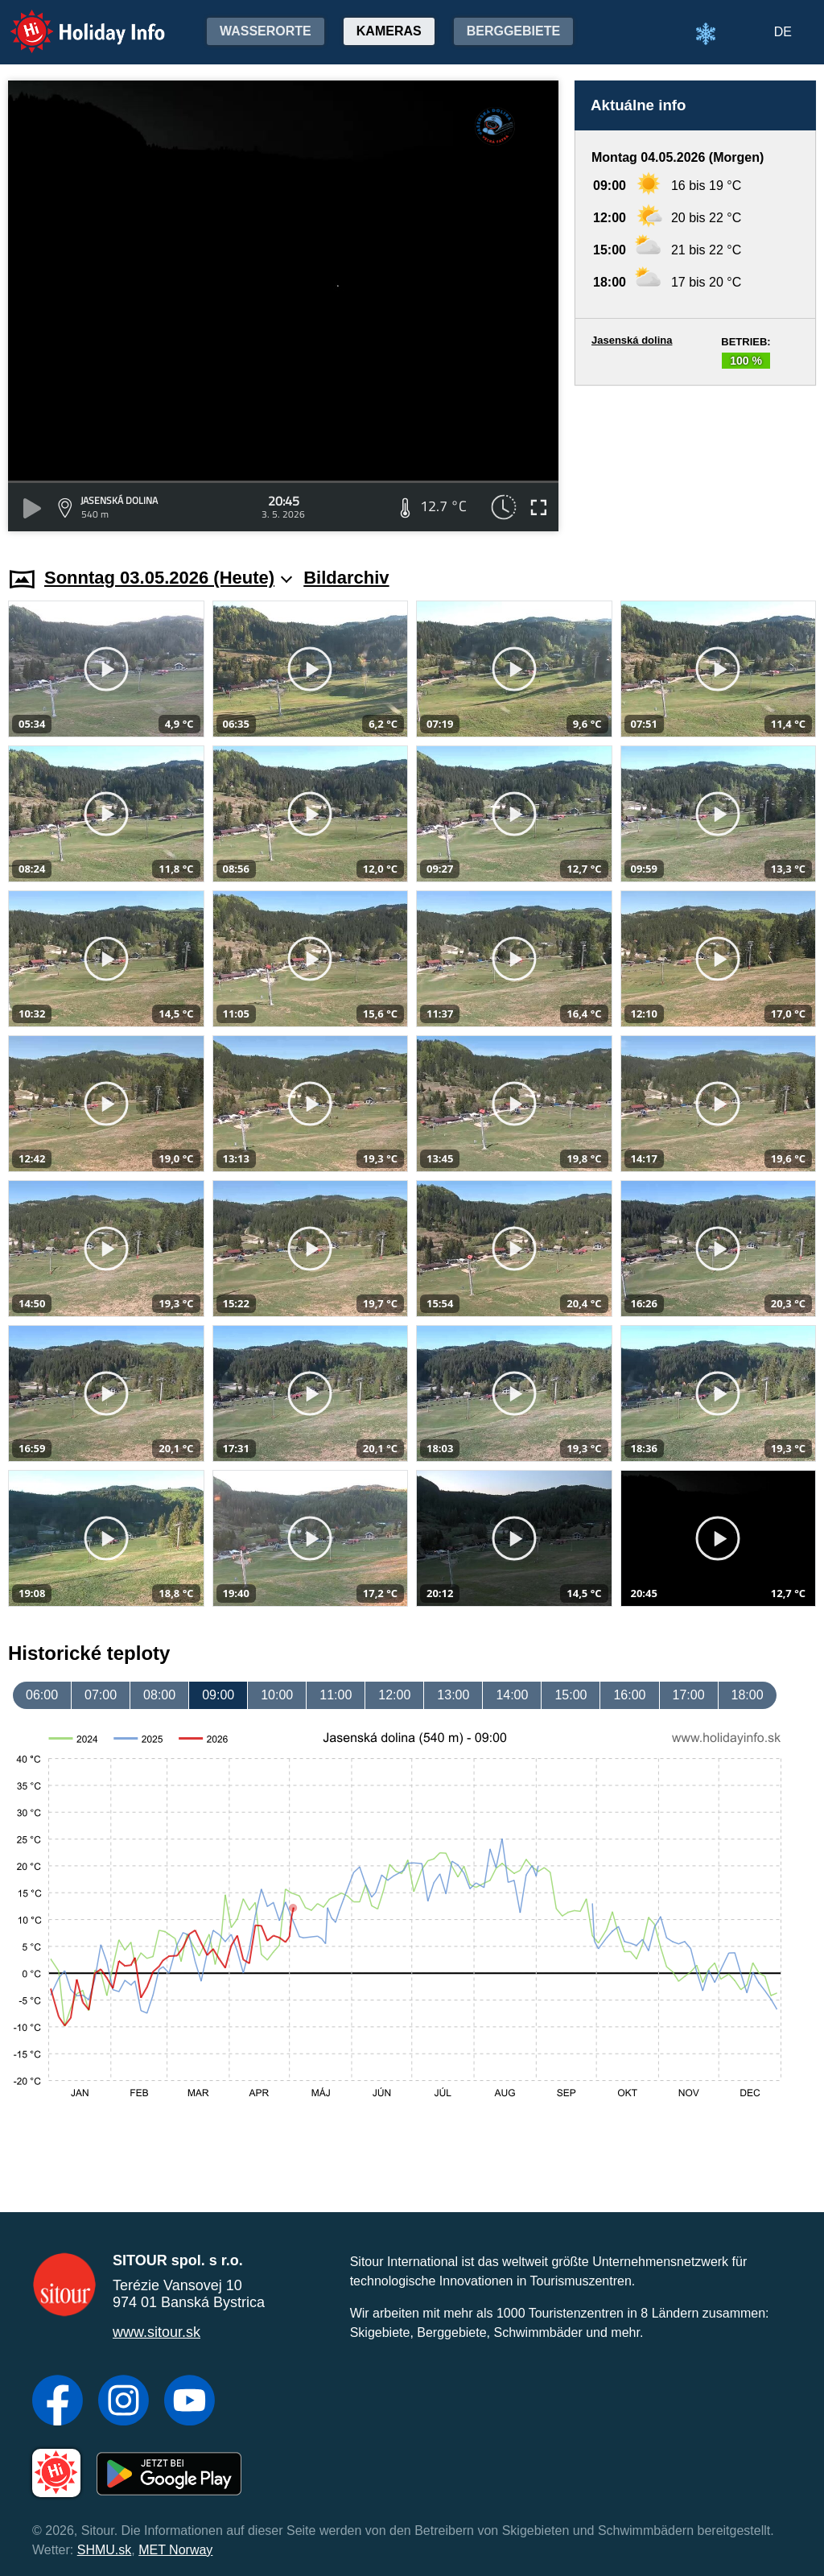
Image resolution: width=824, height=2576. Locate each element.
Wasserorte (265, 31)
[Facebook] (57, 2402)
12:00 (394, 1695)
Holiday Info (72, 20)
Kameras (389, 31)
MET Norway (175, 2550)
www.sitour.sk (156, 2332)
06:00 (42, 1695)
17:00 (689, 1695)
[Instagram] (123, 2402)
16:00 (629, 1695)
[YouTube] (189, 2402)
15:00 (570, 1695)
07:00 (100, 1695)
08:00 (159, 1695)
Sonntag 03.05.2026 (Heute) (168, 578)
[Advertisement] (695, 461)
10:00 (277, 1695)
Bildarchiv (346, 578)
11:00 (335, 1695)
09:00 (218, 1695)
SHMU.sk (104, 2550)
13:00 (453, 1695)
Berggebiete (513, 31)
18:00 (747, 1695)
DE (783, 32)
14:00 (512, 1695)
